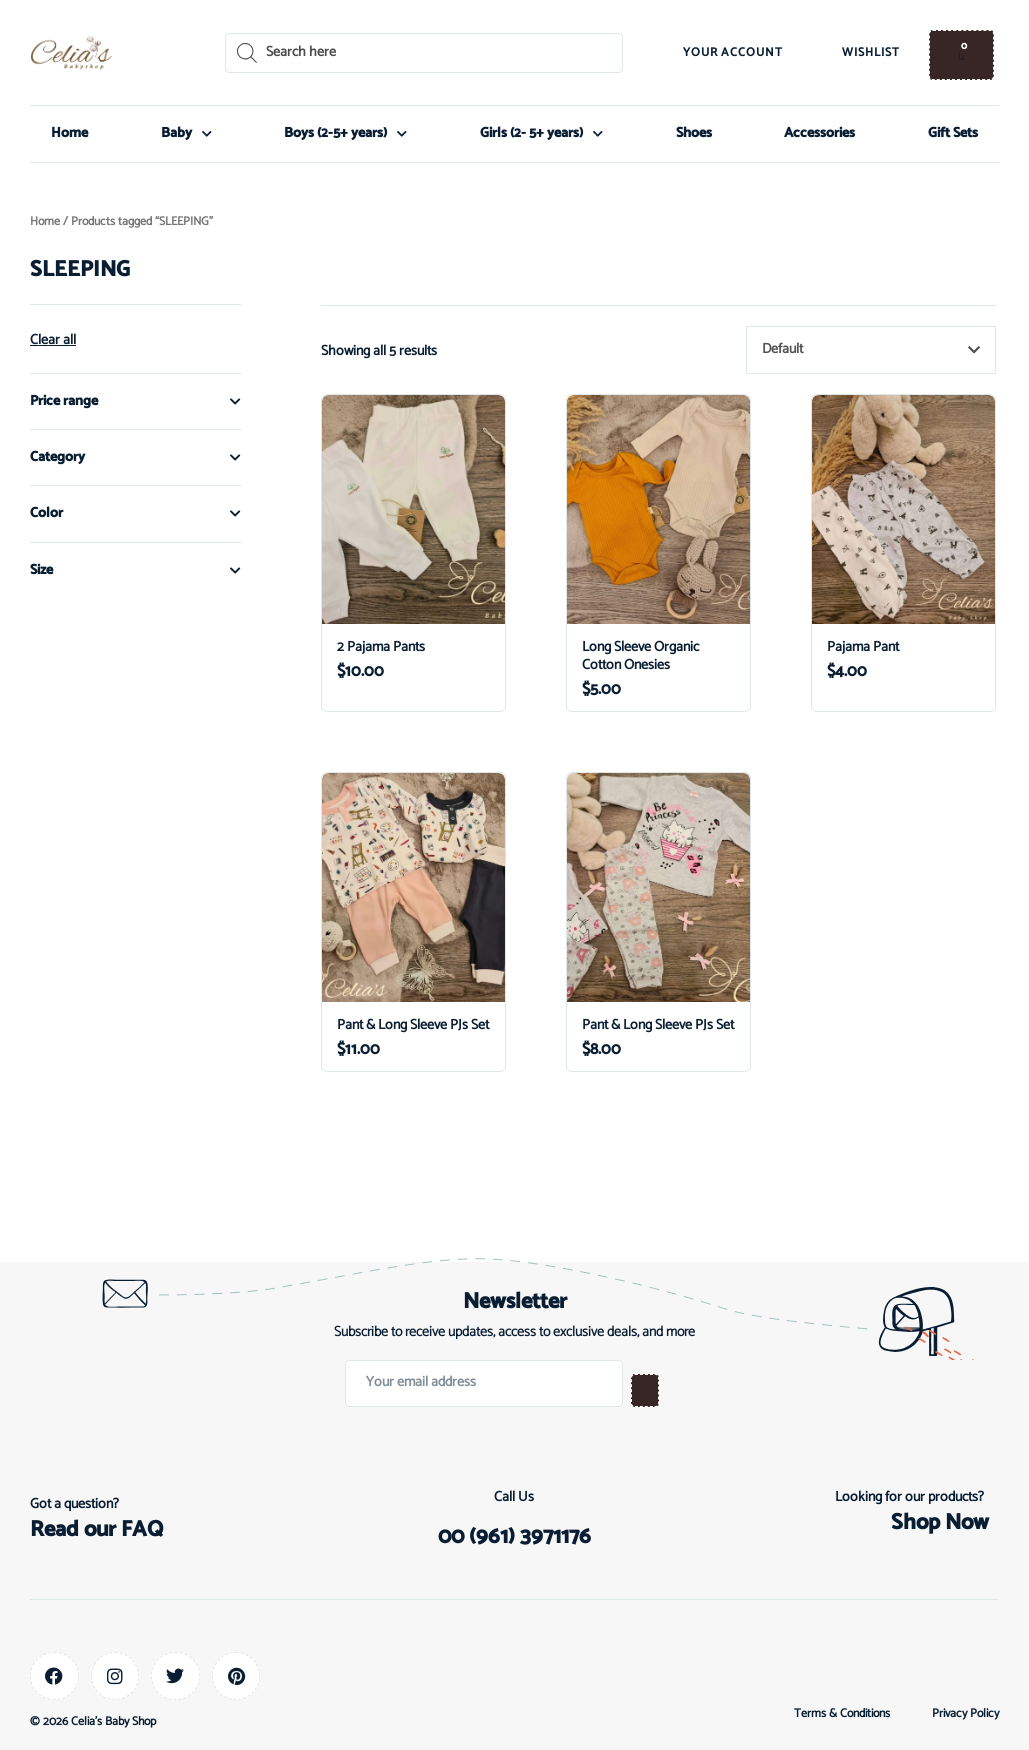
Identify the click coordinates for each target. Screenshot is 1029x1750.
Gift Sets (953, 133)
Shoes (694, 133)
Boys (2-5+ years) (345, 133)
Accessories (819, 133)
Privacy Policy (965, 1714)
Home (69, 133)
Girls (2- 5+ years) (541, 133)
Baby (186, 133)
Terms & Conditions (842, 1714)
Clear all (53, 341)
